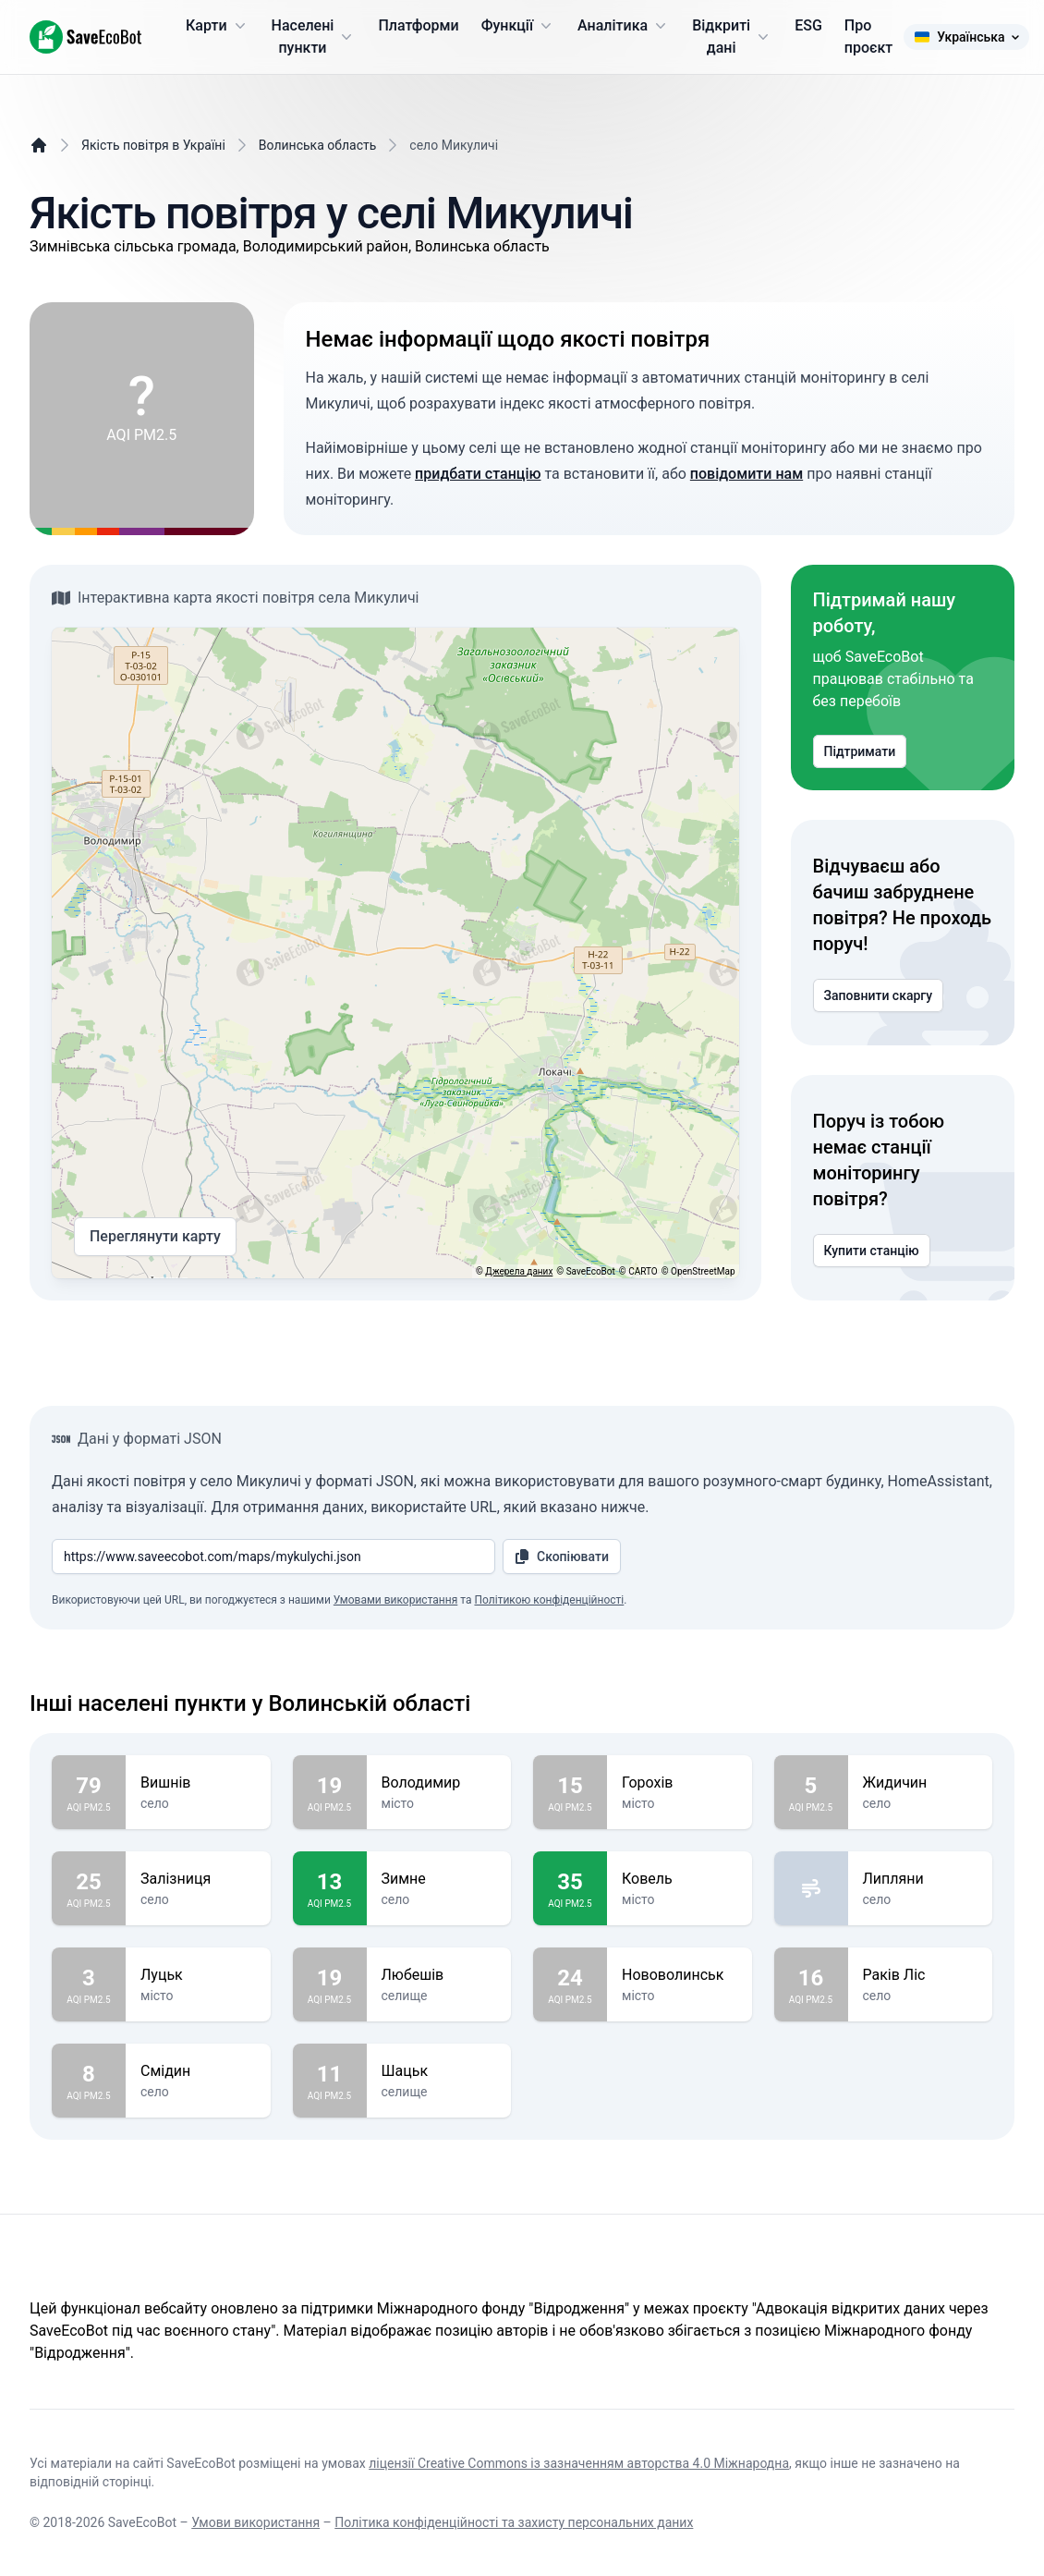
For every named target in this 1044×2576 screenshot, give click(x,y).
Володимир (439, 1783)
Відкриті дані (732, 36)
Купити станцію (871, 1250)
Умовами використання (395, 1599)
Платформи (418, 25)
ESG (808, 25)
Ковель (679, 1879)
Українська (966, 37)
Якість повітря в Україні (153, 145)
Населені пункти (314, 36)
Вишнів (198, 1783)
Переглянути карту (155, 1236)
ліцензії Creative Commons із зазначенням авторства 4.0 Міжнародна (579, 2463)
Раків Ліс (920, 1975)
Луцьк (198, 1975)
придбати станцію (477, 473)
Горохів (679, 1783)
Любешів (439, 1975)
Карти (217, 26)
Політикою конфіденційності (549, 1599)
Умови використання (255, 2522)
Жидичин (920, 1783)
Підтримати (860, 751)
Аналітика (623, 26)
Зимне (439, 1879)
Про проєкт (868, 36)
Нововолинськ (679, 1975)
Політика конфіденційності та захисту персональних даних (513, 2522)
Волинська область (318, 145)
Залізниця (198, 1879)
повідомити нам (746, 473)
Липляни (920, 1879)
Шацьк (439, 2071)
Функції (518, 26)
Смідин (198, 2071)
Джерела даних (518, 1271)
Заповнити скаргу (878, 995)
